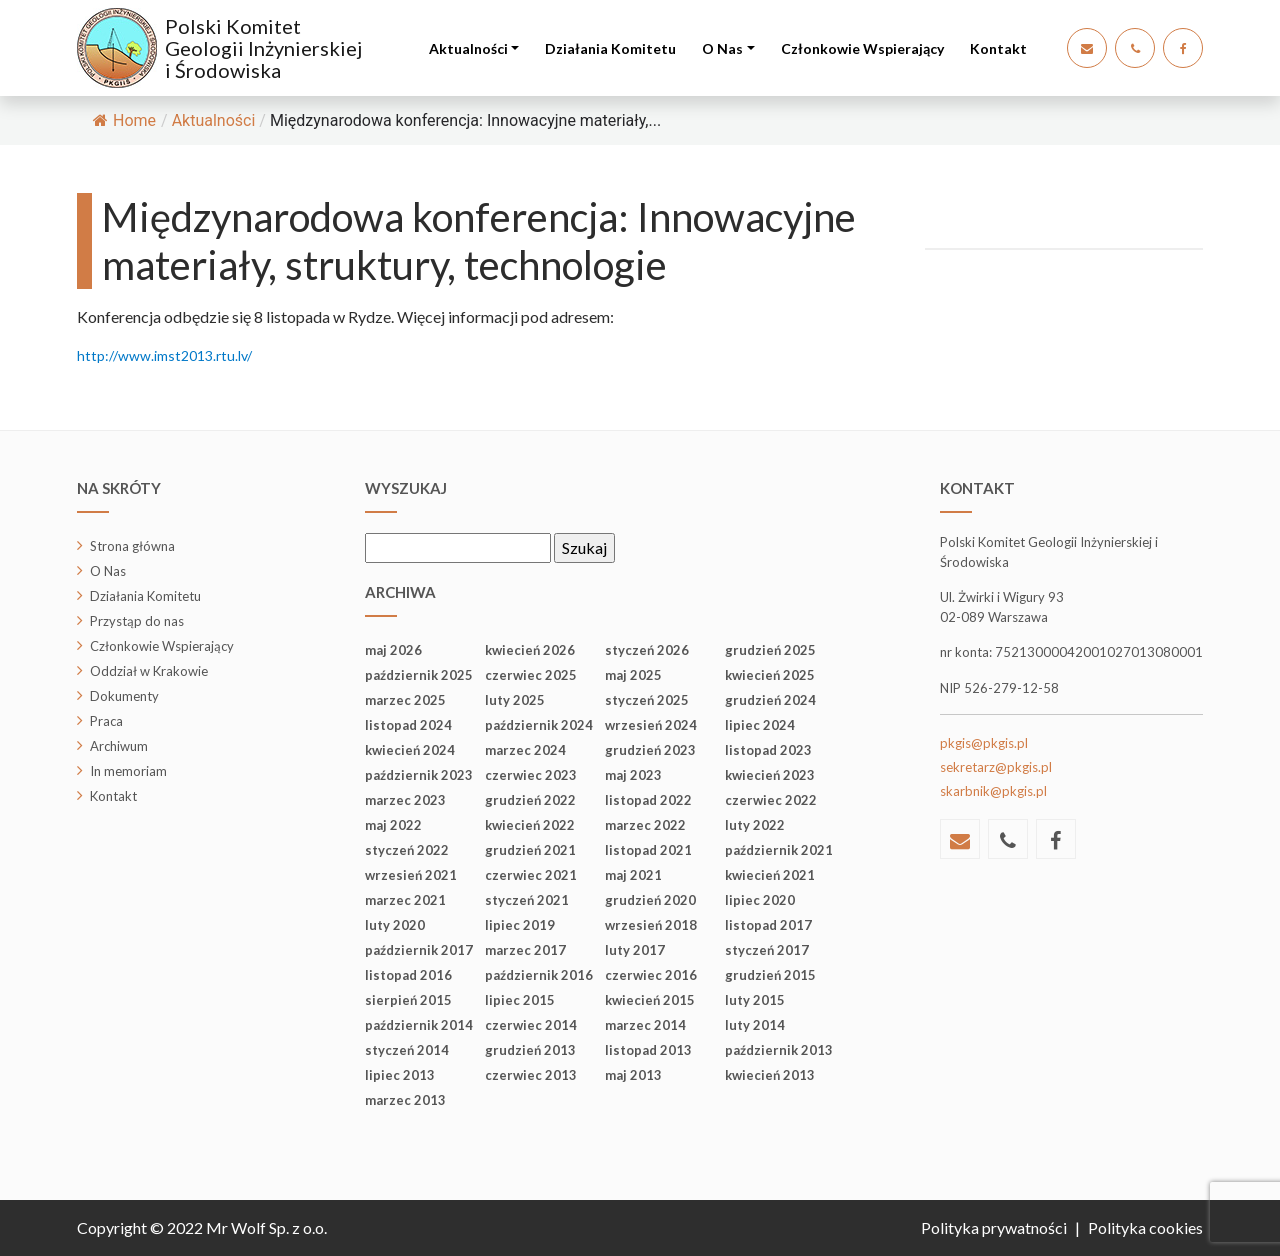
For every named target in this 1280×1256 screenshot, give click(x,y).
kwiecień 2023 (770, 775)
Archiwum (119, 746)
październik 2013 (779, 1050)
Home (124, 120)
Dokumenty (124, 696)
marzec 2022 (645, 825)
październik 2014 (419, 1025)
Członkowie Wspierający (862, 48)
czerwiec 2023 (531, 775)
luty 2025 (515, 700)
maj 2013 (633, 1075)
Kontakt (998, 48)
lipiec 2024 (760, 725)
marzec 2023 (405, 800)
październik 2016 (539, 975)
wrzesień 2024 (651, 725)
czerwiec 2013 (531, 1075)
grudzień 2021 (530, 850)
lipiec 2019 (520, 925)
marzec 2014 (645, 1025)
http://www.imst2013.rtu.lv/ (164, 355)
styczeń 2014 (407, 1050)
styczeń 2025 (647, 700)
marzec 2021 (405, 900)
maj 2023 (633, 775)
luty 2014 (755, 1025)
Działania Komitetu (610, 48)
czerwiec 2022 (771, 800)
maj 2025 (633, 675)
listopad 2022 (648, 800)
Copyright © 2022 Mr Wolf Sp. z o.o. (202, 1227)
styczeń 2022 (407, 850)
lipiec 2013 (400, 1075)
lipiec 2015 (520, 1000)
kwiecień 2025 (770, 675)
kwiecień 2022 (530, 825)
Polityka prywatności (994, 1227)
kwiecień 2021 (770, 875)
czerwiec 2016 (651, 975)
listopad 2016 (408, 975)
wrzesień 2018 (651, 925)
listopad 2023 (768, 750)
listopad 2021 (648, 850)
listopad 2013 (648, 1050)
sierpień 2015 (408, 1000)
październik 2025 (419, 675)
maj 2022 (393, 825)
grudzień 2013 (530, 1050)
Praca (106, 721)
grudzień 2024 (770, 700)
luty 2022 (755, 825)
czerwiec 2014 (531, 1025)
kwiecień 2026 (530, 650)
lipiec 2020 (760, 900)
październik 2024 (539, 725)
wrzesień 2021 (411, 875)
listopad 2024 (408, 725)
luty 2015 (755, 1000)
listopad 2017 (768, 925)
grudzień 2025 (770, 650)
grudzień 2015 (770, 975)
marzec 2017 (525, 950)
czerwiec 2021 (531, 875)
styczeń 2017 (767, 950)
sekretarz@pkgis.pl (996, 767)
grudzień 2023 (650, 750)
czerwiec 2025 (531, 675)
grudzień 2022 (530, 800)
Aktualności (468, 48)
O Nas (722, 48)
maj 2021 (633, 875)
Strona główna (132, 546)
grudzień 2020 (650, 900)
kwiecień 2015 (650, 1000)
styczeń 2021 (527, 900)
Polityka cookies (1145, 1227)
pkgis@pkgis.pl (984, 743)
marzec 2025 (405, 700)
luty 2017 (635, 950)
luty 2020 (395, 925)
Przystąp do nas (137, 621)
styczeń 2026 (647, 650)
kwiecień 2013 (770, 1075)
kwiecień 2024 (410, 750)
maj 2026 (393, 650)
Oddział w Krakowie (149, 671)
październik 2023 (419, 775)
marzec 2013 (405, 1100)
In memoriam (128, 771)
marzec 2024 (525, 750)
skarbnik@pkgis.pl (993, 791)
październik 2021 (779, 850)
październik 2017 (419, 950)
